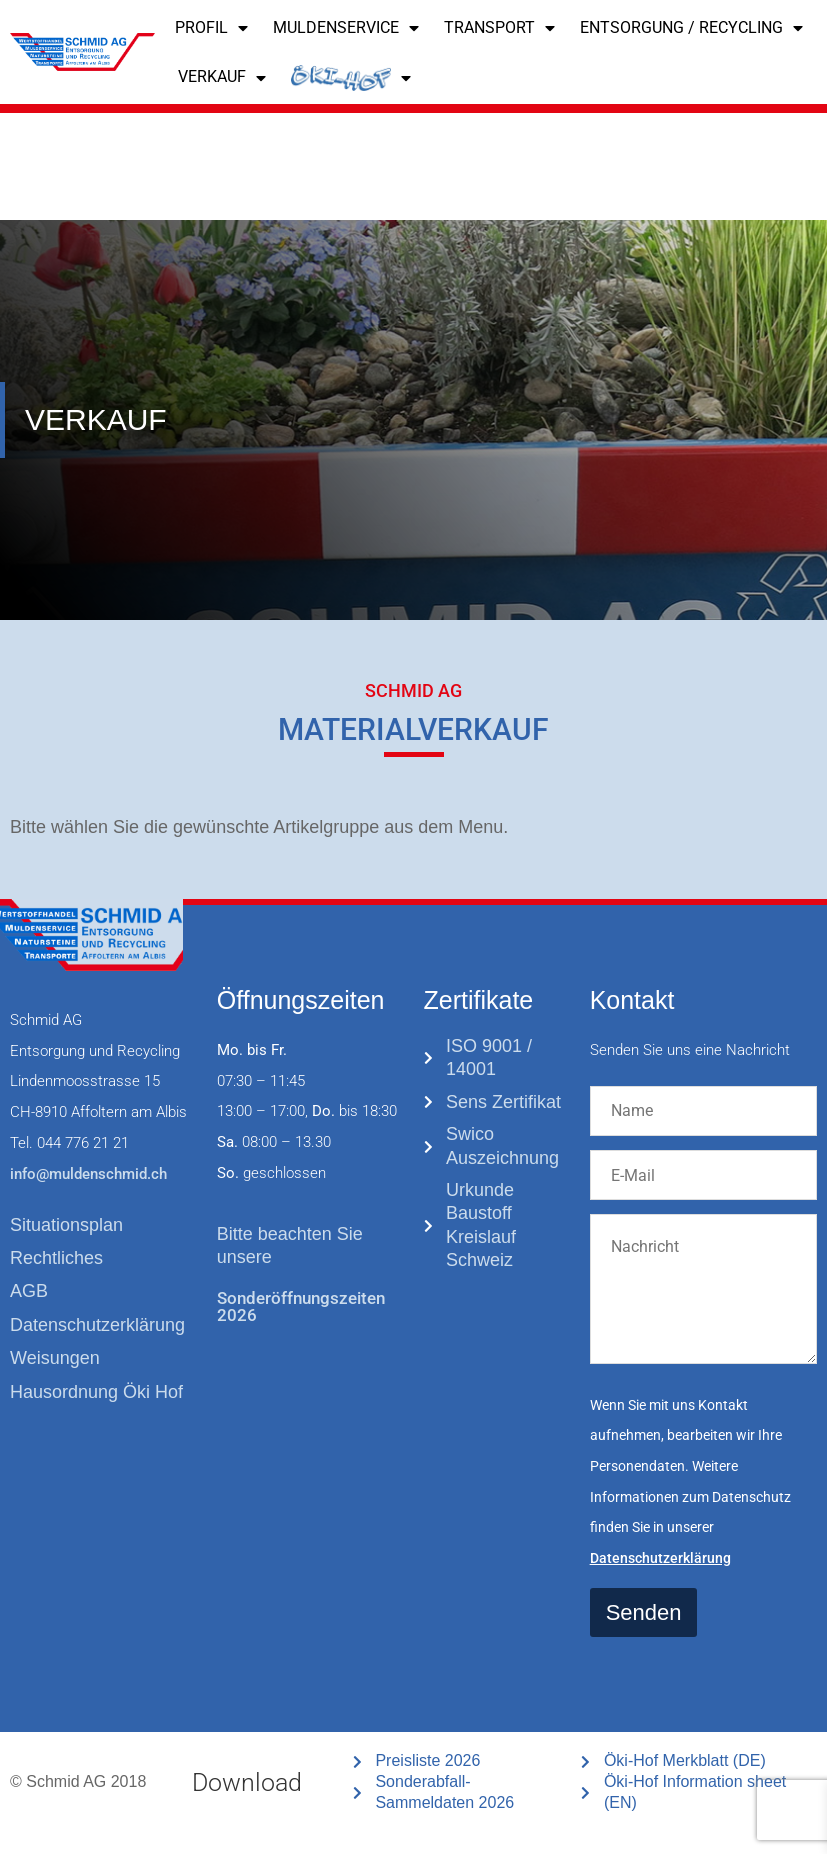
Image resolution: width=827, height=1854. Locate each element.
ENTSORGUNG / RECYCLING (691, 28)
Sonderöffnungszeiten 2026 (301, 1306)
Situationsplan (66, 1225)
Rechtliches (56, 1258)
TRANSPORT (499, 28)
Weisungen (55, 1358)
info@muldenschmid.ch (88, 1174)
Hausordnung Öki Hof (96, 1392)
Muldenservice (346, 28)
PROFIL (211, 28)
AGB (29, 1291)
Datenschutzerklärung (97, 1325)
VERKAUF (222, 78)
